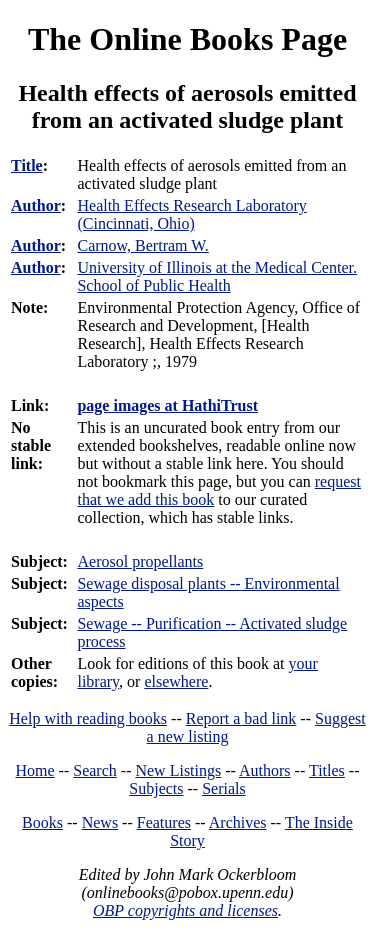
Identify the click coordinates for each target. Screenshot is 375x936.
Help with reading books (88, 718)
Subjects (156, 788)
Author (36, 205)
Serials (224, 788)
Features (164, 822)
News (100, 822)
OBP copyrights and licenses (185, 910)
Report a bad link (241, 718)
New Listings (178, 770)
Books (42, 822)
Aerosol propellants (140, 561)
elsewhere (176, 681)
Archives (238, 822)
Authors (265, 770)
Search (95, 770)
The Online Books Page (187, 39)
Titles (327, 770)
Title (27, 165)
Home (35, 770)
